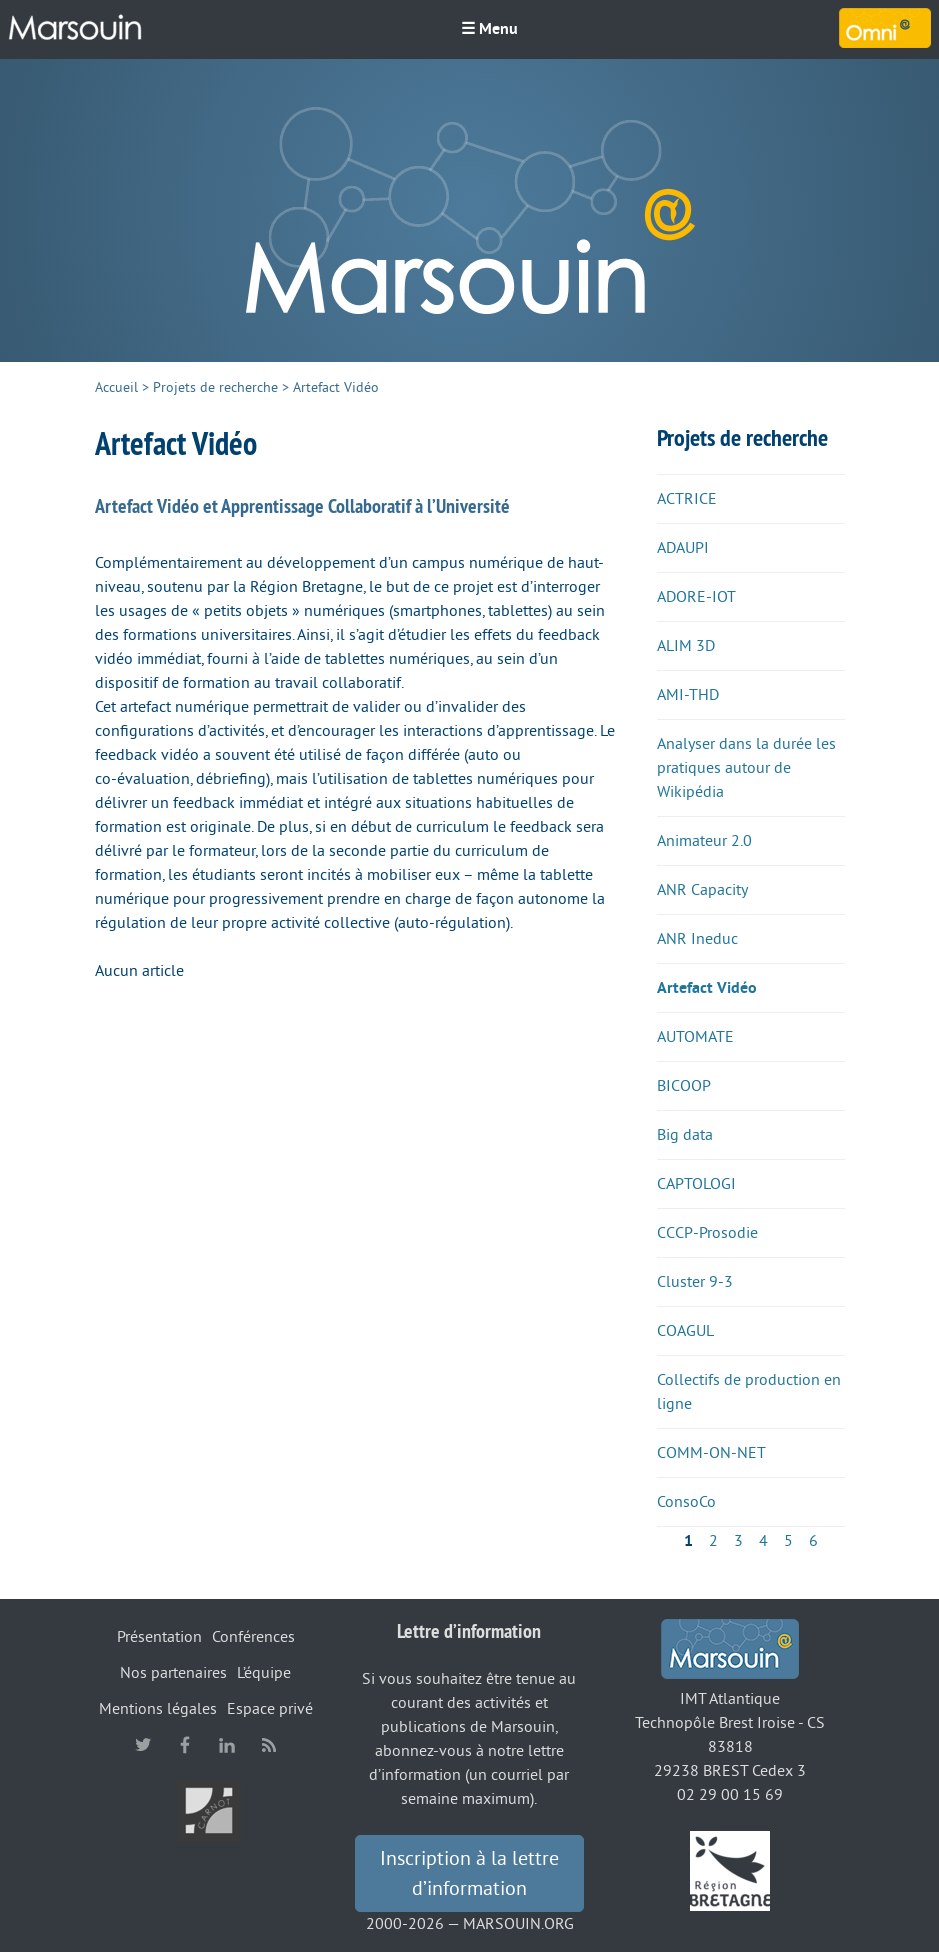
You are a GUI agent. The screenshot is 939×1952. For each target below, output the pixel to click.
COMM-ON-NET (711, 1453)
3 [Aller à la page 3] (738, 1541)
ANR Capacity (702, 890)
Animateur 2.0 (704, 841)
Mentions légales (158, 1709)
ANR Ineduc (697, 939)
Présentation (159, 1637)
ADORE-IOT (696, 597)
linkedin (227, 1745)
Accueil (116, 387)
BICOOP (684, 1086)
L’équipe (264, 1673)
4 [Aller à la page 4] (763, 1541)
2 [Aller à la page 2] (713, 1541)
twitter (143, 1745)
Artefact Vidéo (707, 988)
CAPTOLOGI (696, 1184)
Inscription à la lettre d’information (469, 1874)
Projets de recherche (215, 387)
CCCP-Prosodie (707, 1233)
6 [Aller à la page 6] (813, 1541)
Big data (685, 1135)
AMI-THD (688, 695)
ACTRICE (687, 499)
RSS (269, 1745)
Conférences (253, 1637)
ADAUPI (683, 548)
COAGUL (685, 1331)
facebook (185, 1745)
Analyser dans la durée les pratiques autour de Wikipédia (746, 768)
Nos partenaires (173, 1673)
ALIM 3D (686, 646)
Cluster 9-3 (695, 1282)
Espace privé (270, 1709)
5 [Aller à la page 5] (788, 1541)
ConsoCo (686, 1502)
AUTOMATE (695, 1037)
